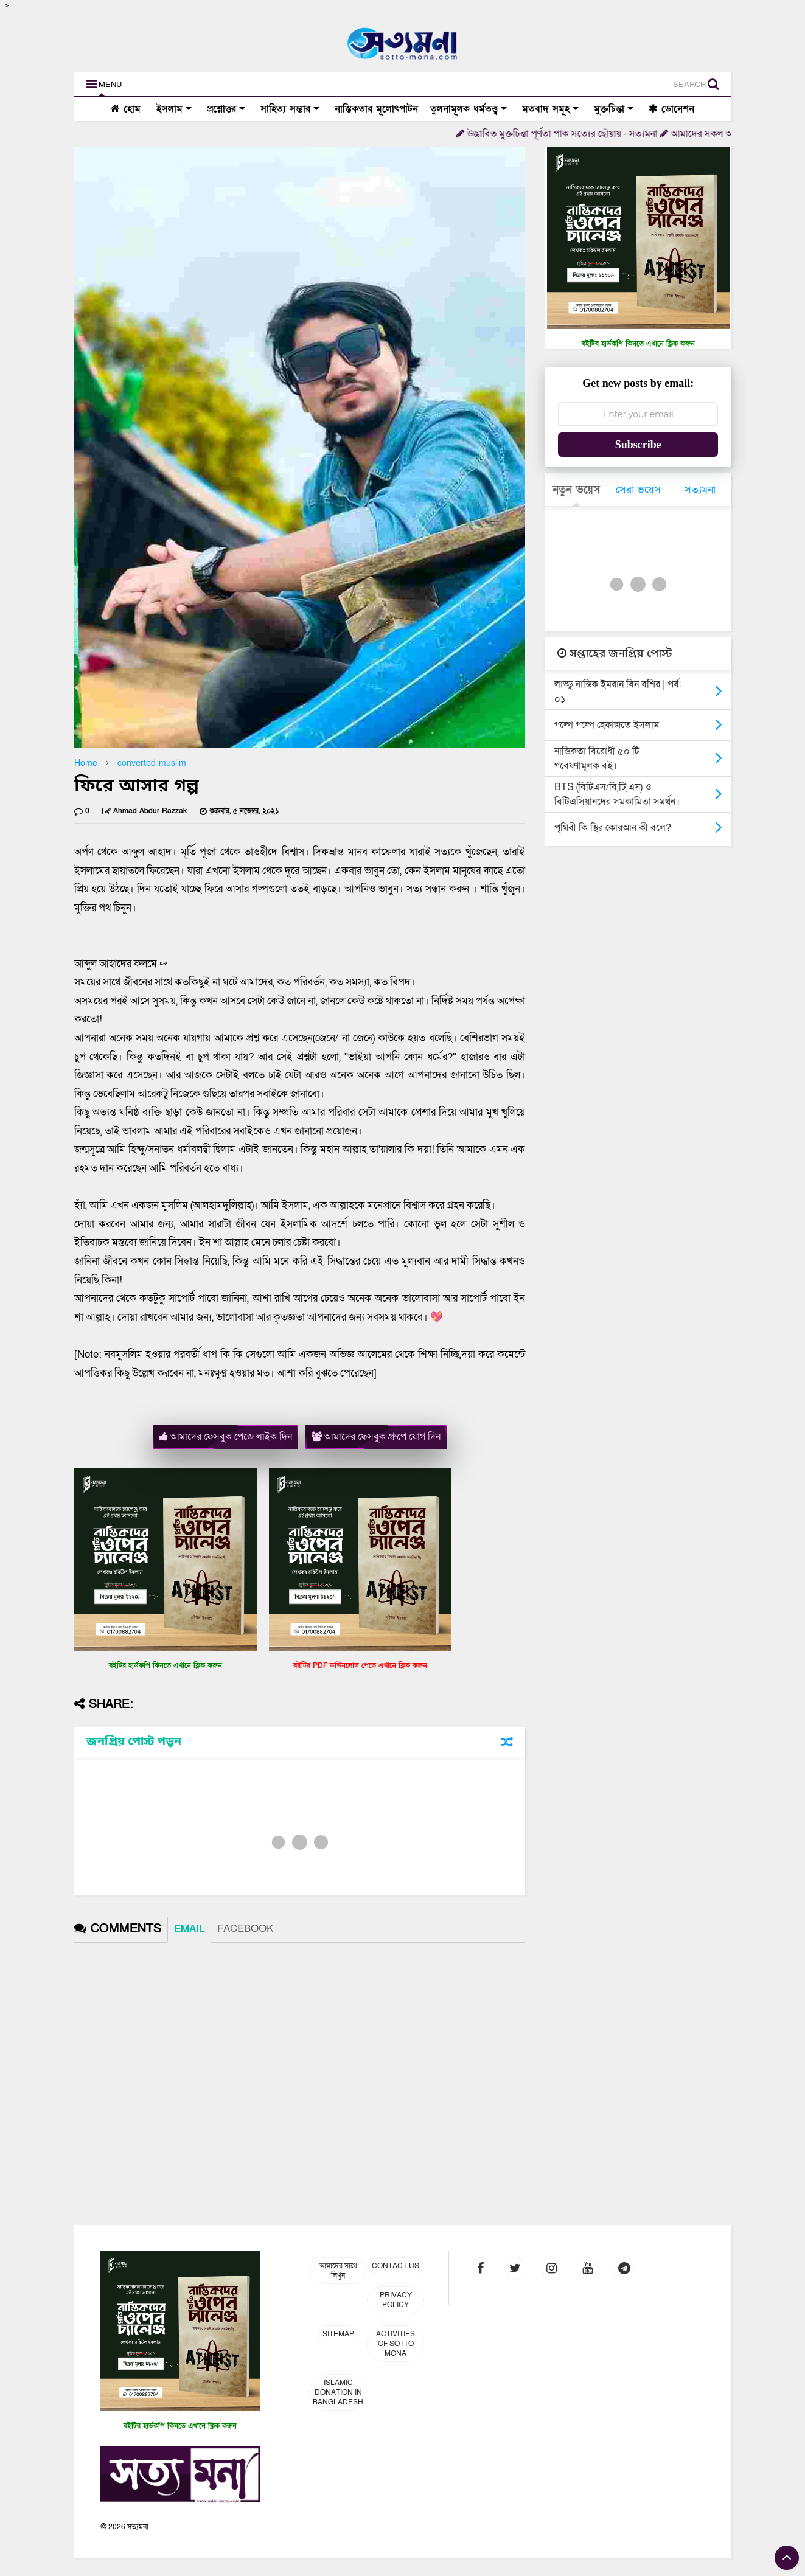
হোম (126, 109)
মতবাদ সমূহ (550, 109)
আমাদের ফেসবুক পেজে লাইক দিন (225, 1437)
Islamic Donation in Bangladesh (338, 2392)
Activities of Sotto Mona (395, 2343)
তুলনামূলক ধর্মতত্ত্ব (468, 109)
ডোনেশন (670, 109)
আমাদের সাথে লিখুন (338, 2270)
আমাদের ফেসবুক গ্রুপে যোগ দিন (376, 1437)
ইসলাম (172, 109)
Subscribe (638, 445)
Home (85, 763)
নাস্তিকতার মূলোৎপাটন (376, 109)
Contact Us (395, 2266)
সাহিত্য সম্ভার (289, 109)
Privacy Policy (396, 2300)
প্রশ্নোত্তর (226, 109)
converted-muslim (151, 763)
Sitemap (338, 2334)
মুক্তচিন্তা (613, 109)
